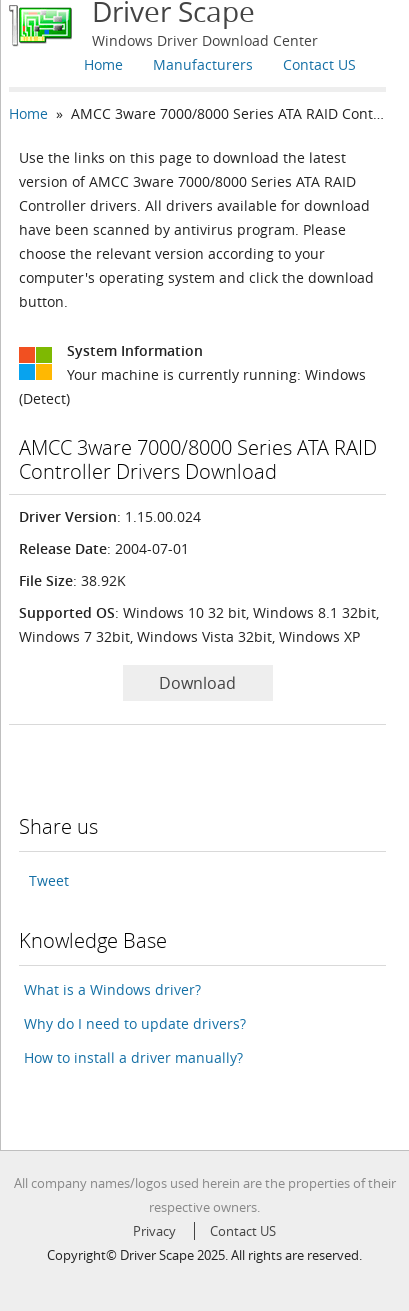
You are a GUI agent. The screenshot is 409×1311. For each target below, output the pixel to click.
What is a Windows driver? (112, 989)
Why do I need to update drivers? (135, 1023)
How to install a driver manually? (133, 1057)
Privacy (154, 1231)
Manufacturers (203, 64)
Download (197, 683)
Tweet (49, 880)
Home (103, 64)
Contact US (319, 64)
